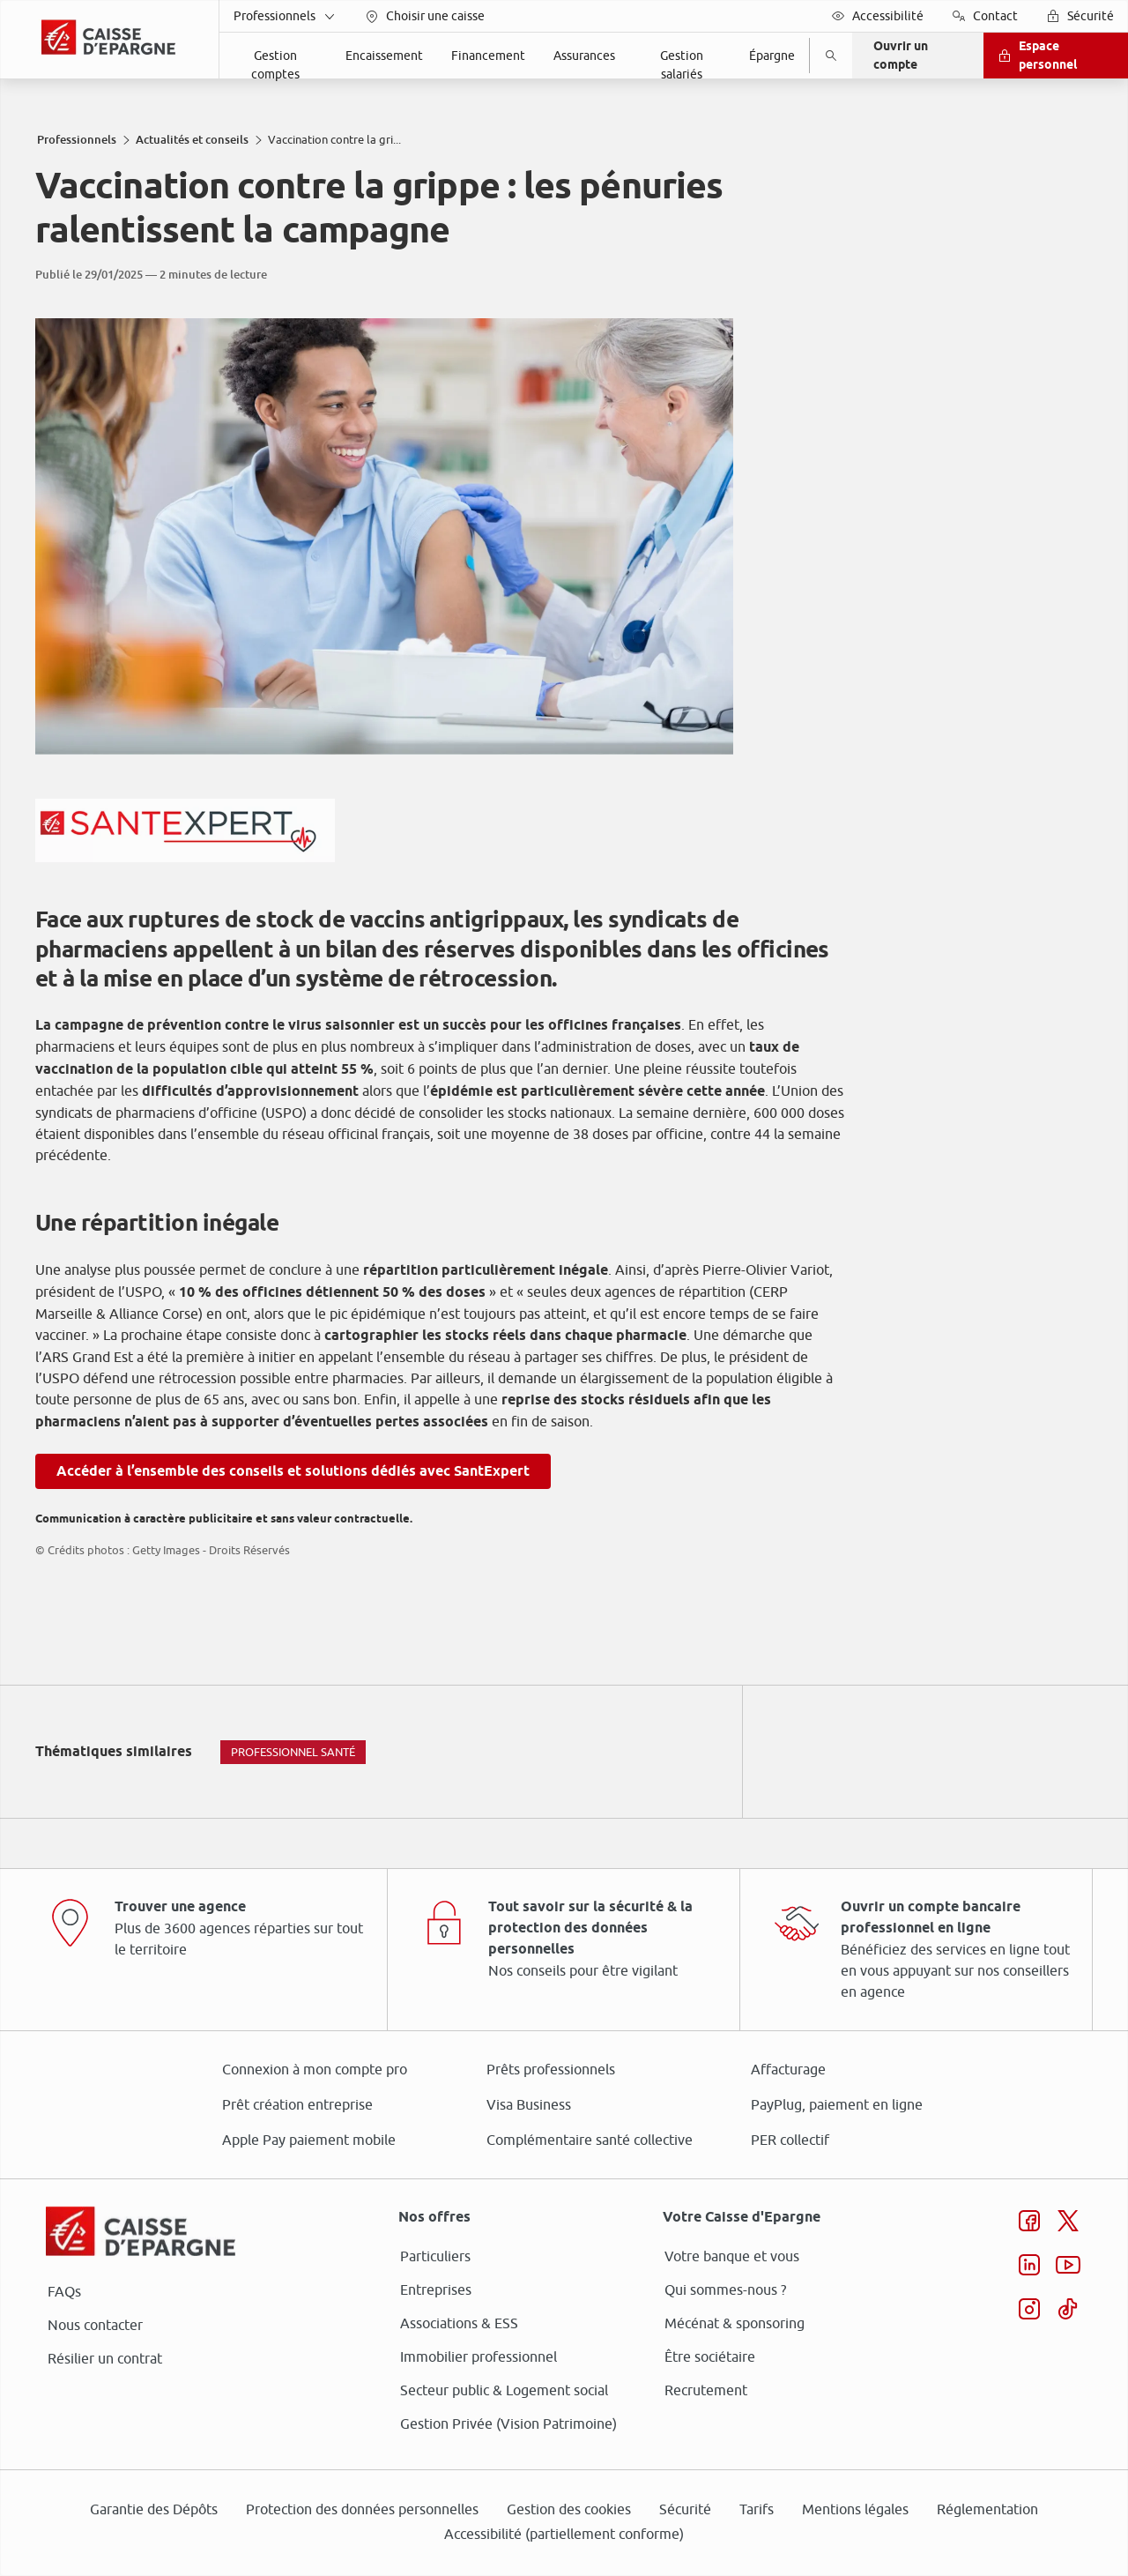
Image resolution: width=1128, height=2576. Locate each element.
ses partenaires (570, 1140)
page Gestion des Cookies (476, 1436)
